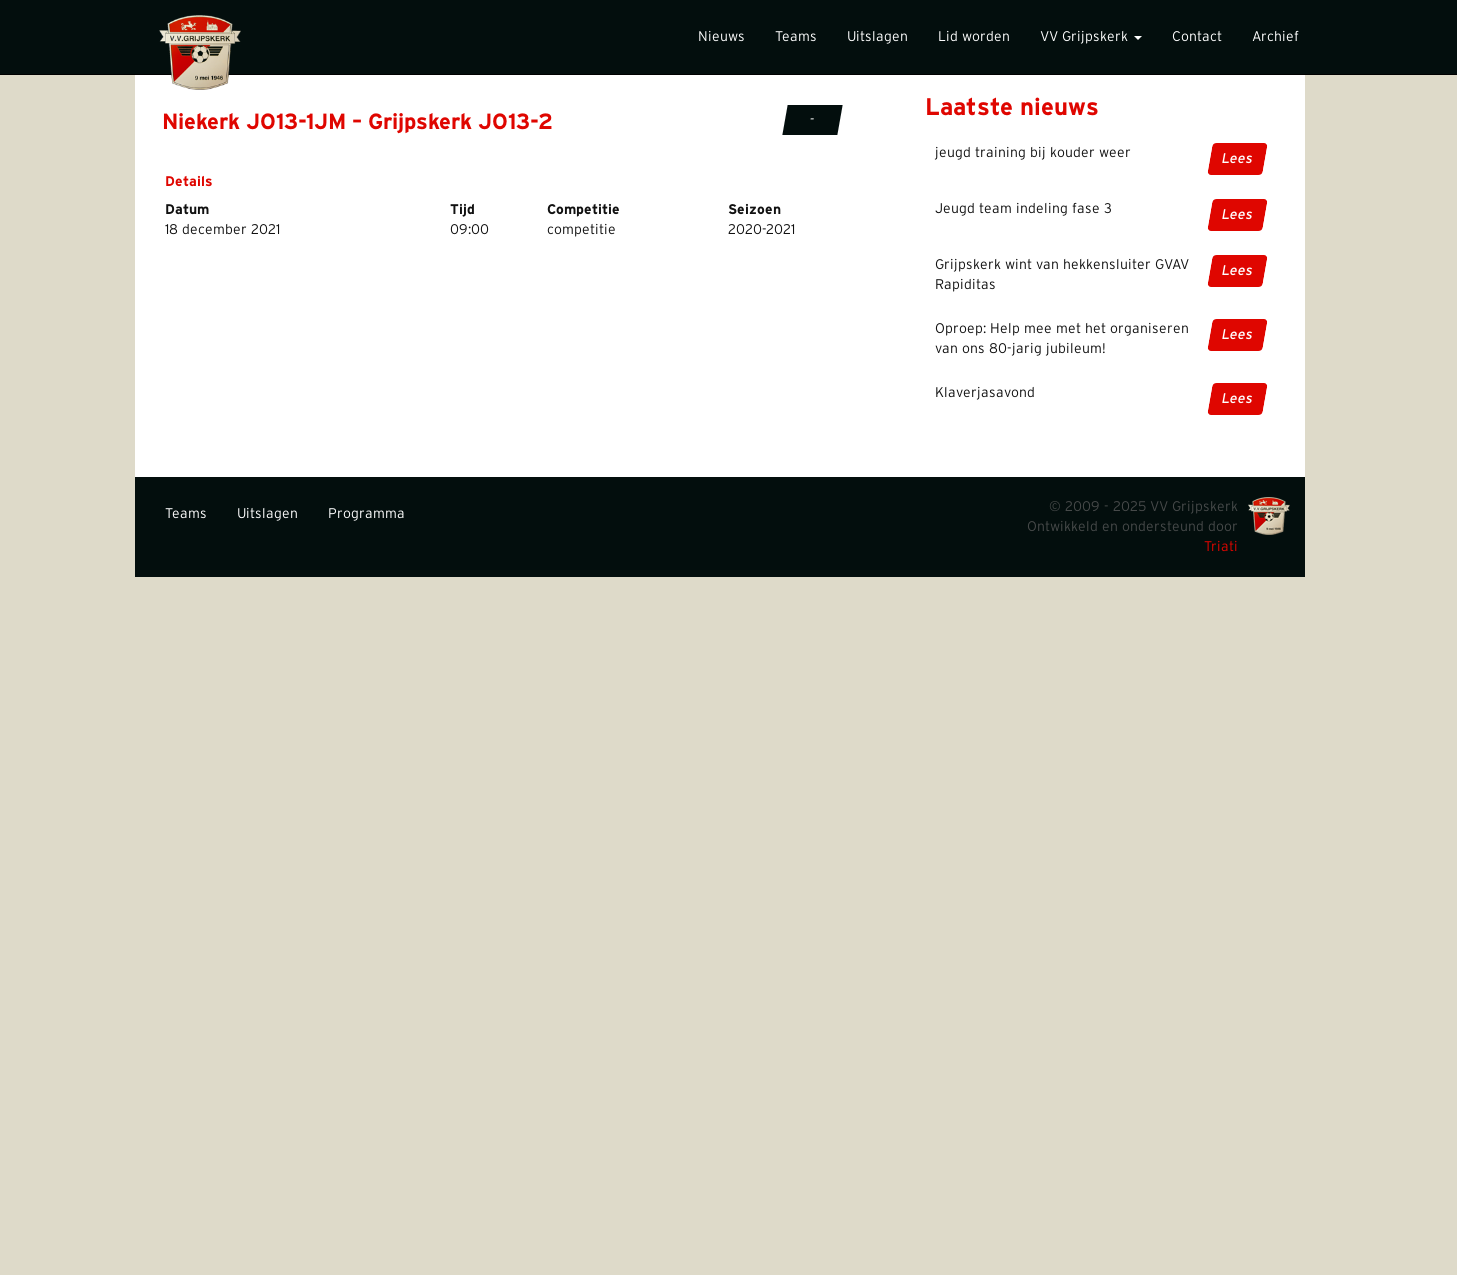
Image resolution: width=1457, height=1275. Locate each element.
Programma (366, 514)
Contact (1197, 37)
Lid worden (974, 37)
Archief (1275, 37)
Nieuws (721, 37)
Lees (1236, 159)
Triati (1221, 547)
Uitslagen (877, 37)
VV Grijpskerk (1091, 37)
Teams (796, 37)
